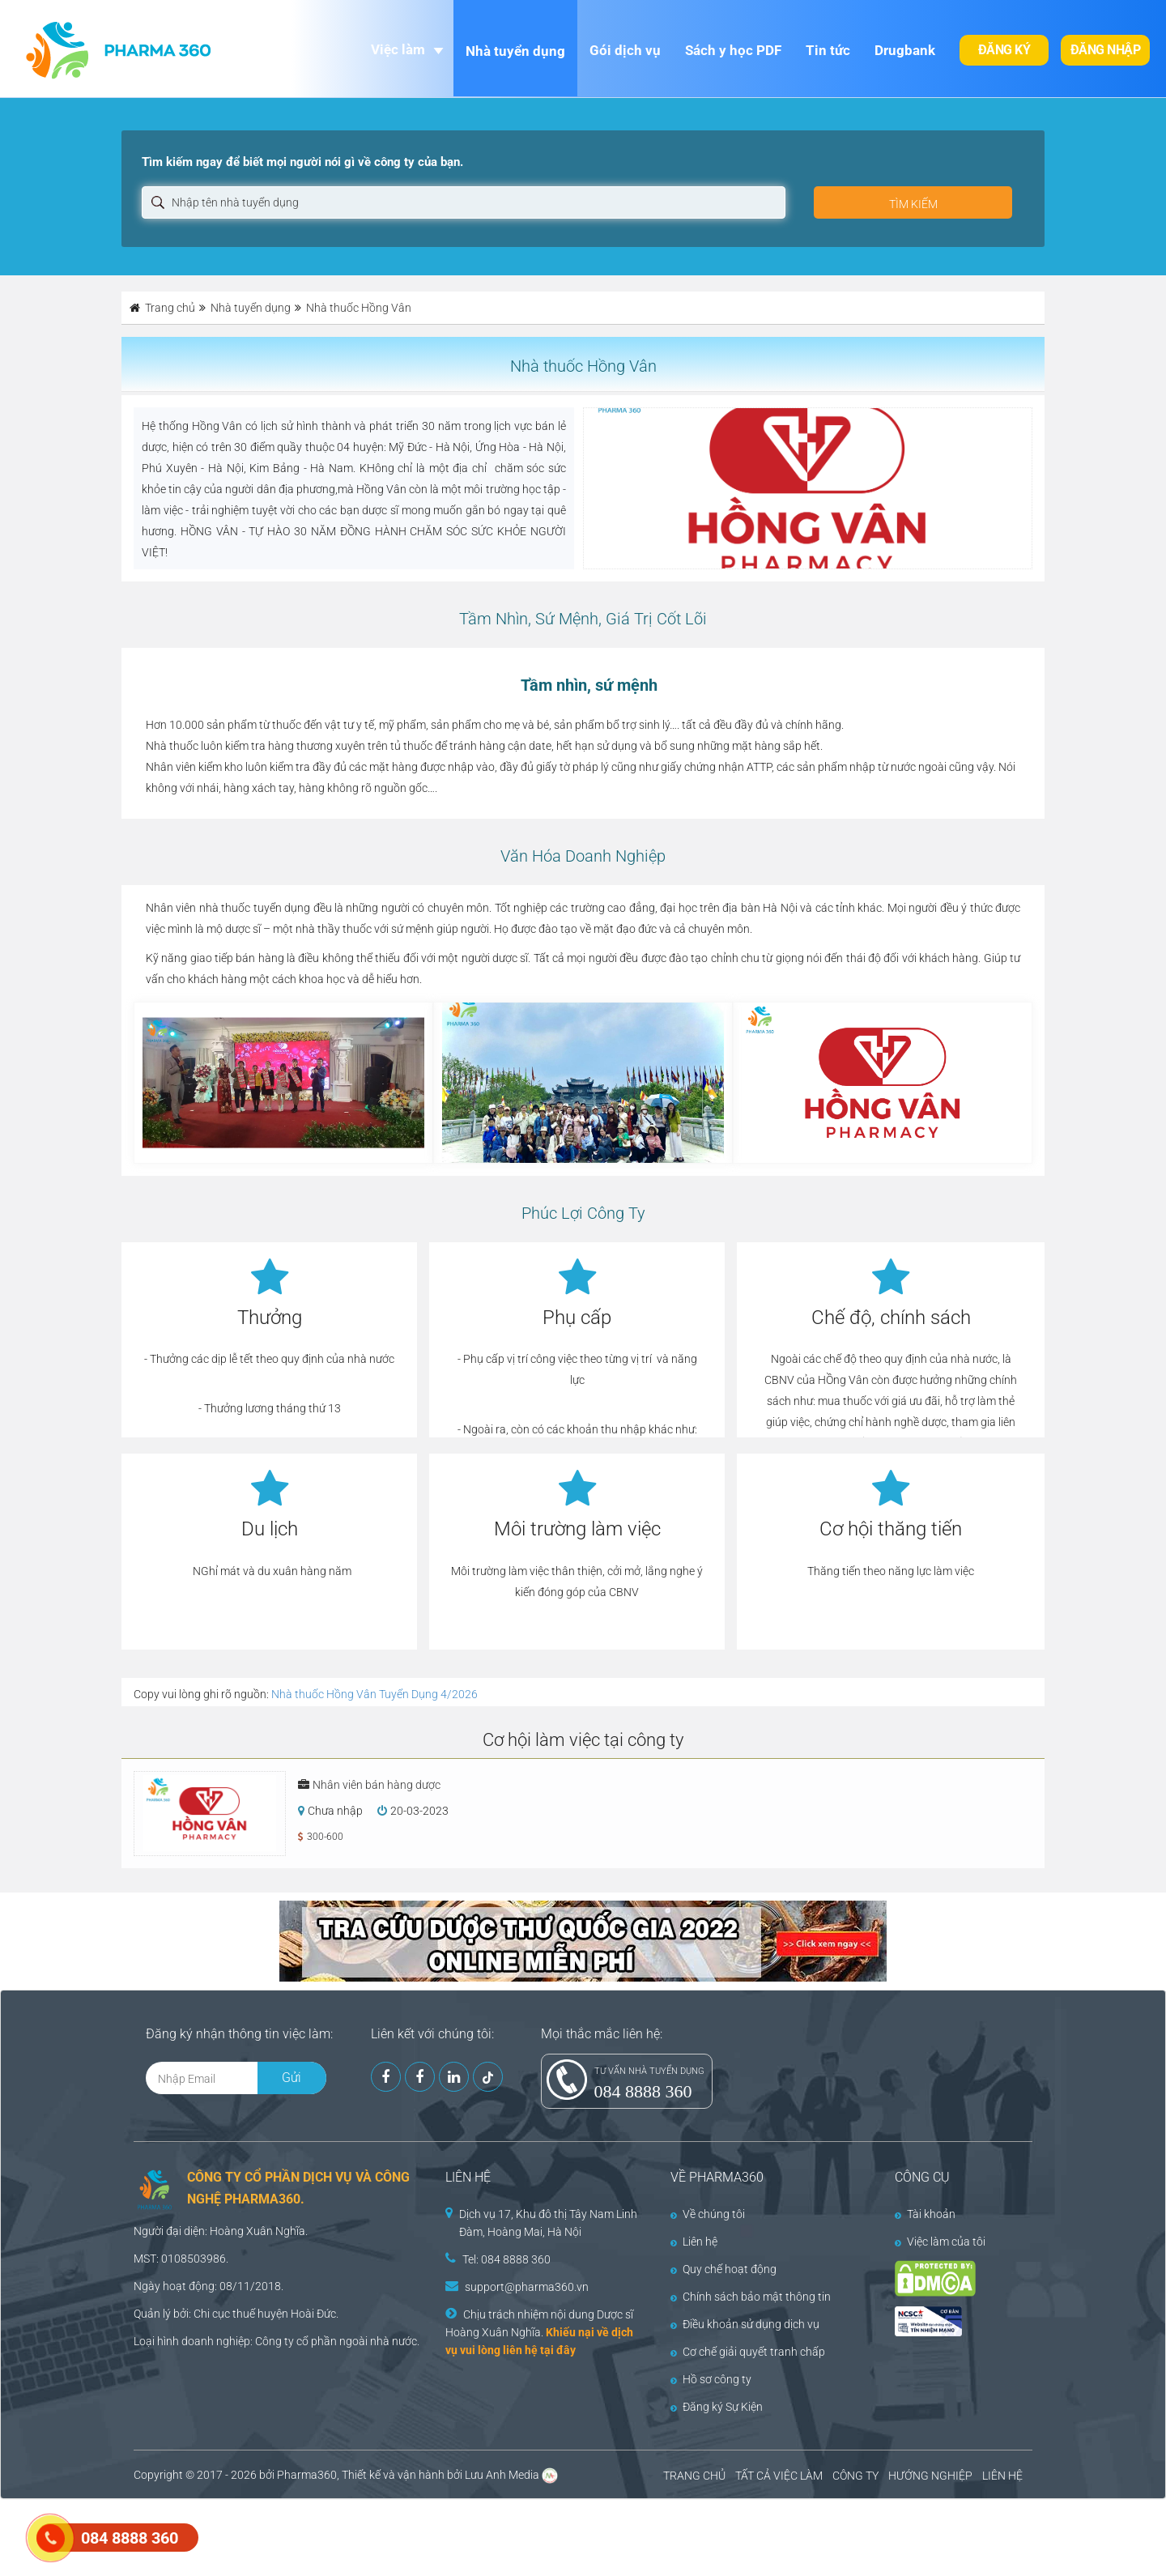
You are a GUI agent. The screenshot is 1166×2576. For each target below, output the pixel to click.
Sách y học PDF (733, 50)
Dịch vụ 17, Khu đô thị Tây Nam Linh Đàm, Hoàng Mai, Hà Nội (548, 2223)
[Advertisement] (294, 2535)
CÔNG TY (855, 2475)
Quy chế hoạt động (723, 2269)
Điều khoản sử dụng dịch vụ (744, 2324)
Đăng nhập (1105, 49)
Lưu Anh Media (502, 2474)
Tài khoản (925, 2214)
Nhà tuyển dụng (515, 51)
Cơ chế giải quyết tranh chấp (747, 2351)
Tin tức (828, 50)
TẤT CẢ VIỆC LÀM (779, 2475)
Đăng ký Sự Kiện (716, 2406)
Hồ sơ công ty (710, 2379)
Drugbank (904, 50)
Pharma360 (307, 2474)
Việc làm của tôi (940, 2241)
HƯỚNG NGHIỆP (930, 2475)
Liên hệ (693, 2241)
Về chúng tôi (707, 2214)
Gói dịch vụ (625, 50)
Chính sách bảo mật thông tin (750, 2296)
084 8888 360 (643, 2091)
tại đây (558, 2350)
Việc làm (398, 49)
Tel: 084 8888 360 (506, 2259)
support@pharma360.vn (527, 2286)
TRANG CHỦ (694, 2475)
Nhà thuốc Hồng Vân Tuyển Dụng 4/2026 (374, 1694)
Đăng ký (1004, 49)
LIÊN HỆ (1002, 2475)
